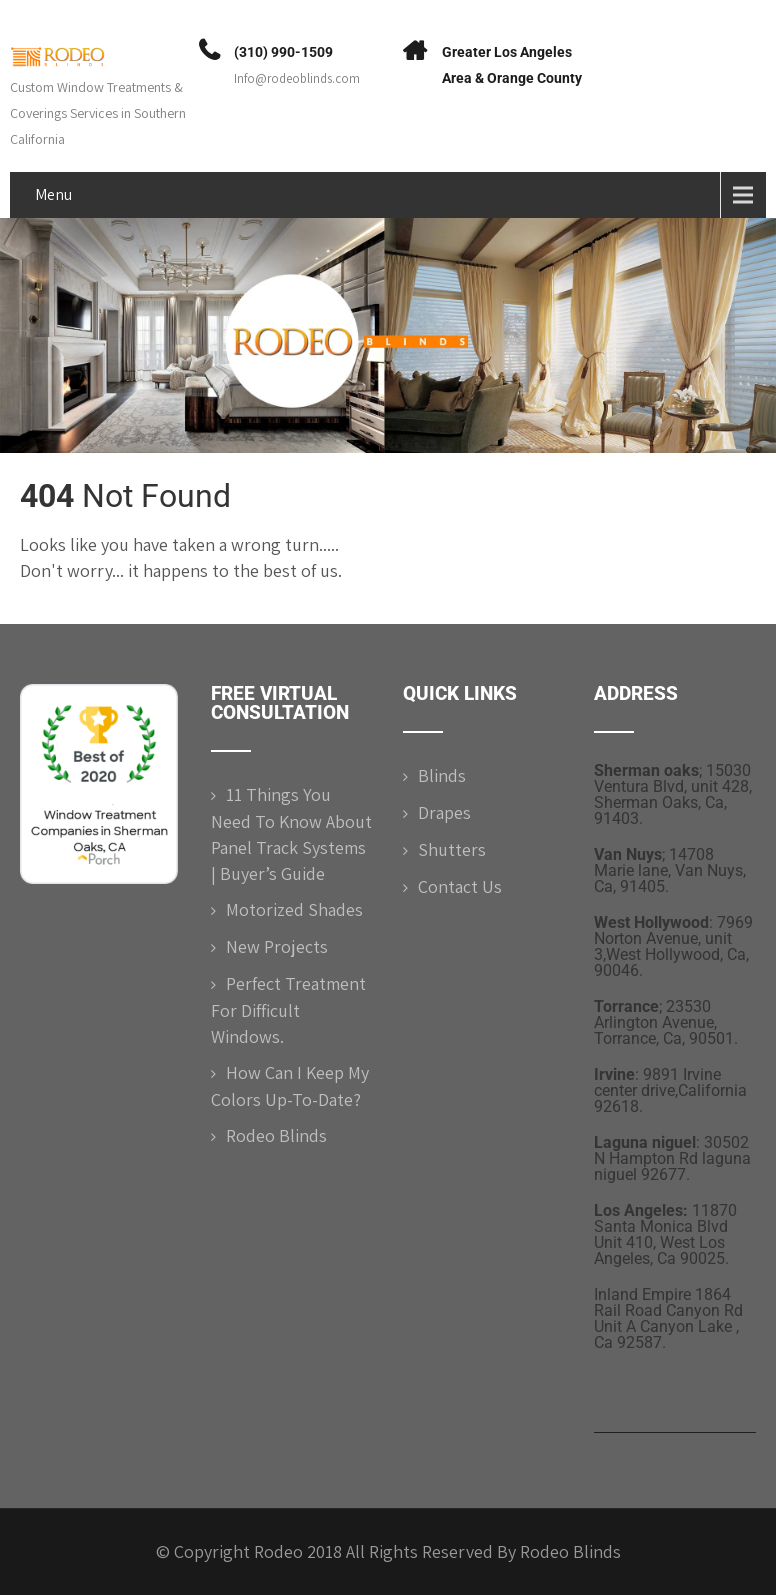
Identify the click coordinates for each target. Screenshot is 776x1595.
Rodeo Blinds (276, 1135)
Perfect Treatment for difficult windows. (288, 1010)
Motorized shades (294, 909)
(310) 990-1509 (283, 52)
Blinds (442, 775)
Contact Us (460, 886)
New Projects (277, 946)
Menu (53, 194)
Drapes (444, 812)
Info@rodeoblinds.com (297, 78)
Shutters (452, 849)
